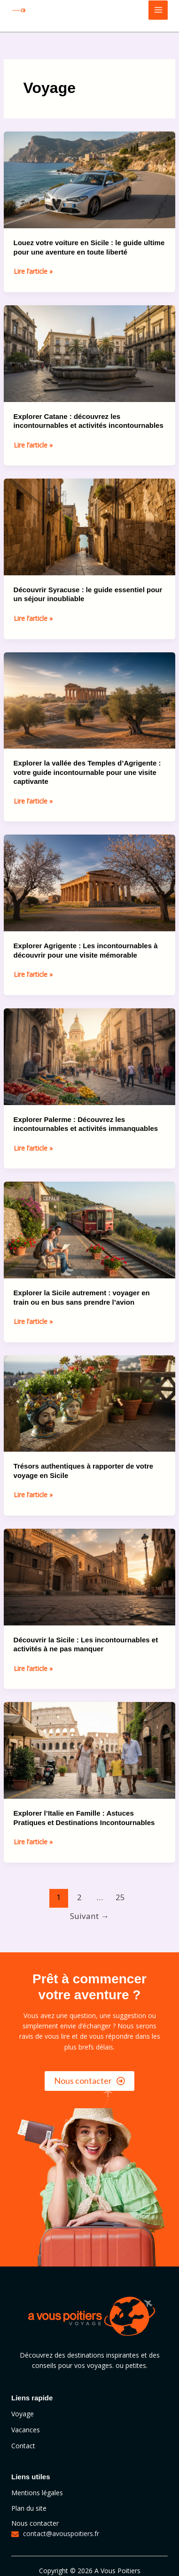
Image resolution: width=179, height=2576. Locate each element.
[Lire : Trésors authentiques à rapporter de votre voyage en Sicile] (90, 1402)
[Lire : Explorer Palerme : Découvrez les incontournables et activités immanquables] (90, 1056)
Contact (23, 2445)
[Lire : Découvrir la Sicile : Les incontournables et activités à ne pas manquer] (90, 1576)
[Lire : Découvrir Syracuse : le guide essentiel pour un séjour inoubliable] (90, 526)
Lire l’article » (33, 271)
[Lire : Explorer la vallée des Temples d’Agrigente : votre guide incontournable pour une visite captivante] (90, 699)
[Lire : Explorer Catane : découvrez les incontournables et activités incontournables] (90, 352)
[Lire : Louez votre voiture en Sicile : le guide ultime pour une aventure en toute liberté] (90, 179)
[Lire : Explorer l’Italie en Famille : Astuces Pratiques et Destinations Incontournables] (90, 1749)
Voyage (22, 2413)
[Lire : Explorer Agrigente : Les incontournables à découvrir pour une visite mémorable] (90, 882)
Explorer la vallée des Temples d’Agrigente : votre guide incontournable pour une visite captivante (87, 772)
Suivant (89, 1916)
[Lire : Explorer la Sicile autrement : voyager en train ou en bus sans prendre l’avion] (90, 1229)
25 (120, 1897)
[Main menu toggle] (158, 10)
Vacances (25, 2429)
